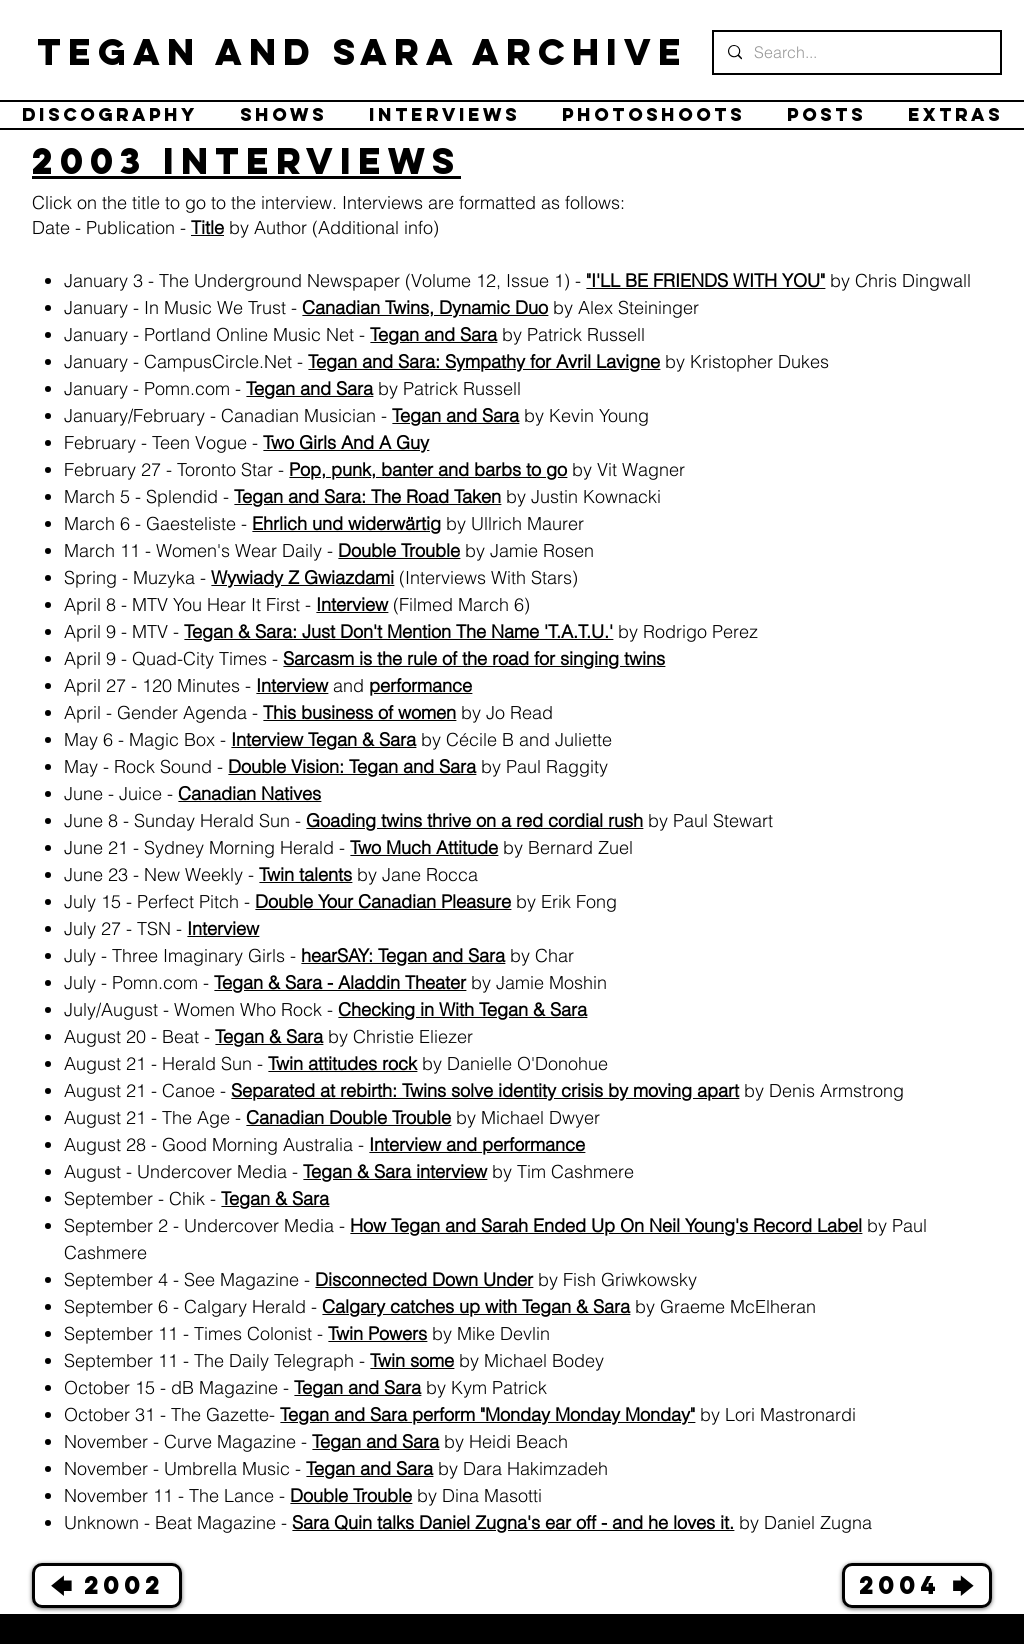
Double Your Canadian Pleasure (383, 901)
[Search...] (856, 52)
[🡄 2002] (107, 1585)
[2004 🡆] (917, 1585)
